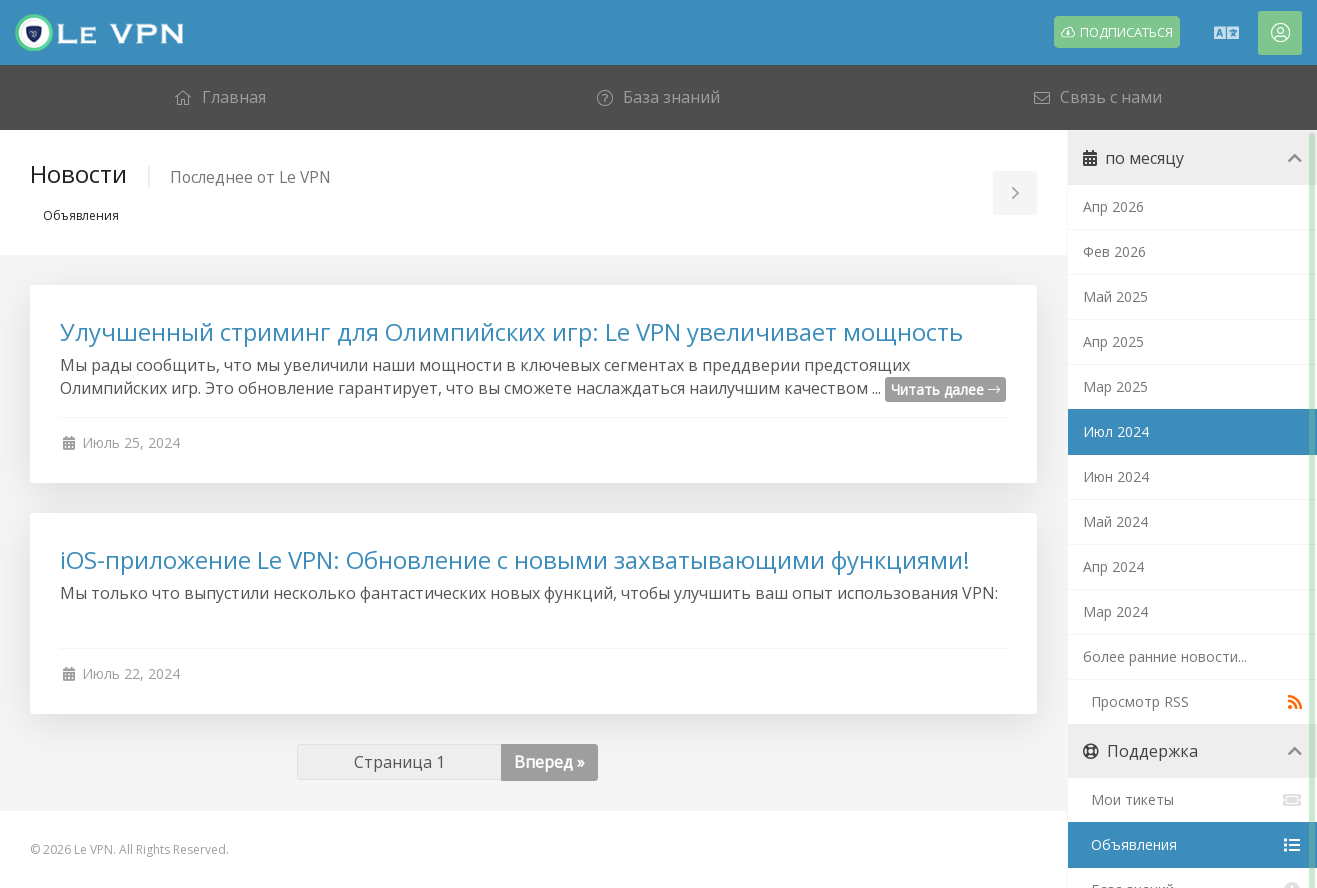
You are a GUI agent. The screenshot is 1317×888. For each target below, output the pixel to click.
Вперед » (549, 762)
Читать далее (945, 389)
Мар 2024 (1115, 611)
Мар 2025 (1115, 386)
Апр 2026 (1113, 206)
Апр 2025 (1113, 341)
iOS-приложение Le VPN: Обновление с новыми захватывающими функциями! (515, 559)
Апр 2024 (1113, 566)
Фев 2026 (1114, 251)
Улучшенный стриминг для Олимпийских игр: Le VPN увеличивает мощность (511, 331)
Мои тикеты (1192, 800)
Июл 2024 (1116, 431)
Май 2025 (1115, 296)
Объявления (1192, 845)
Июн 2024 (1116, 476)
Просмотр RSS (1192, 702)
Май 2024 (1115, 521)
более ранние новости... (1165, 656)
